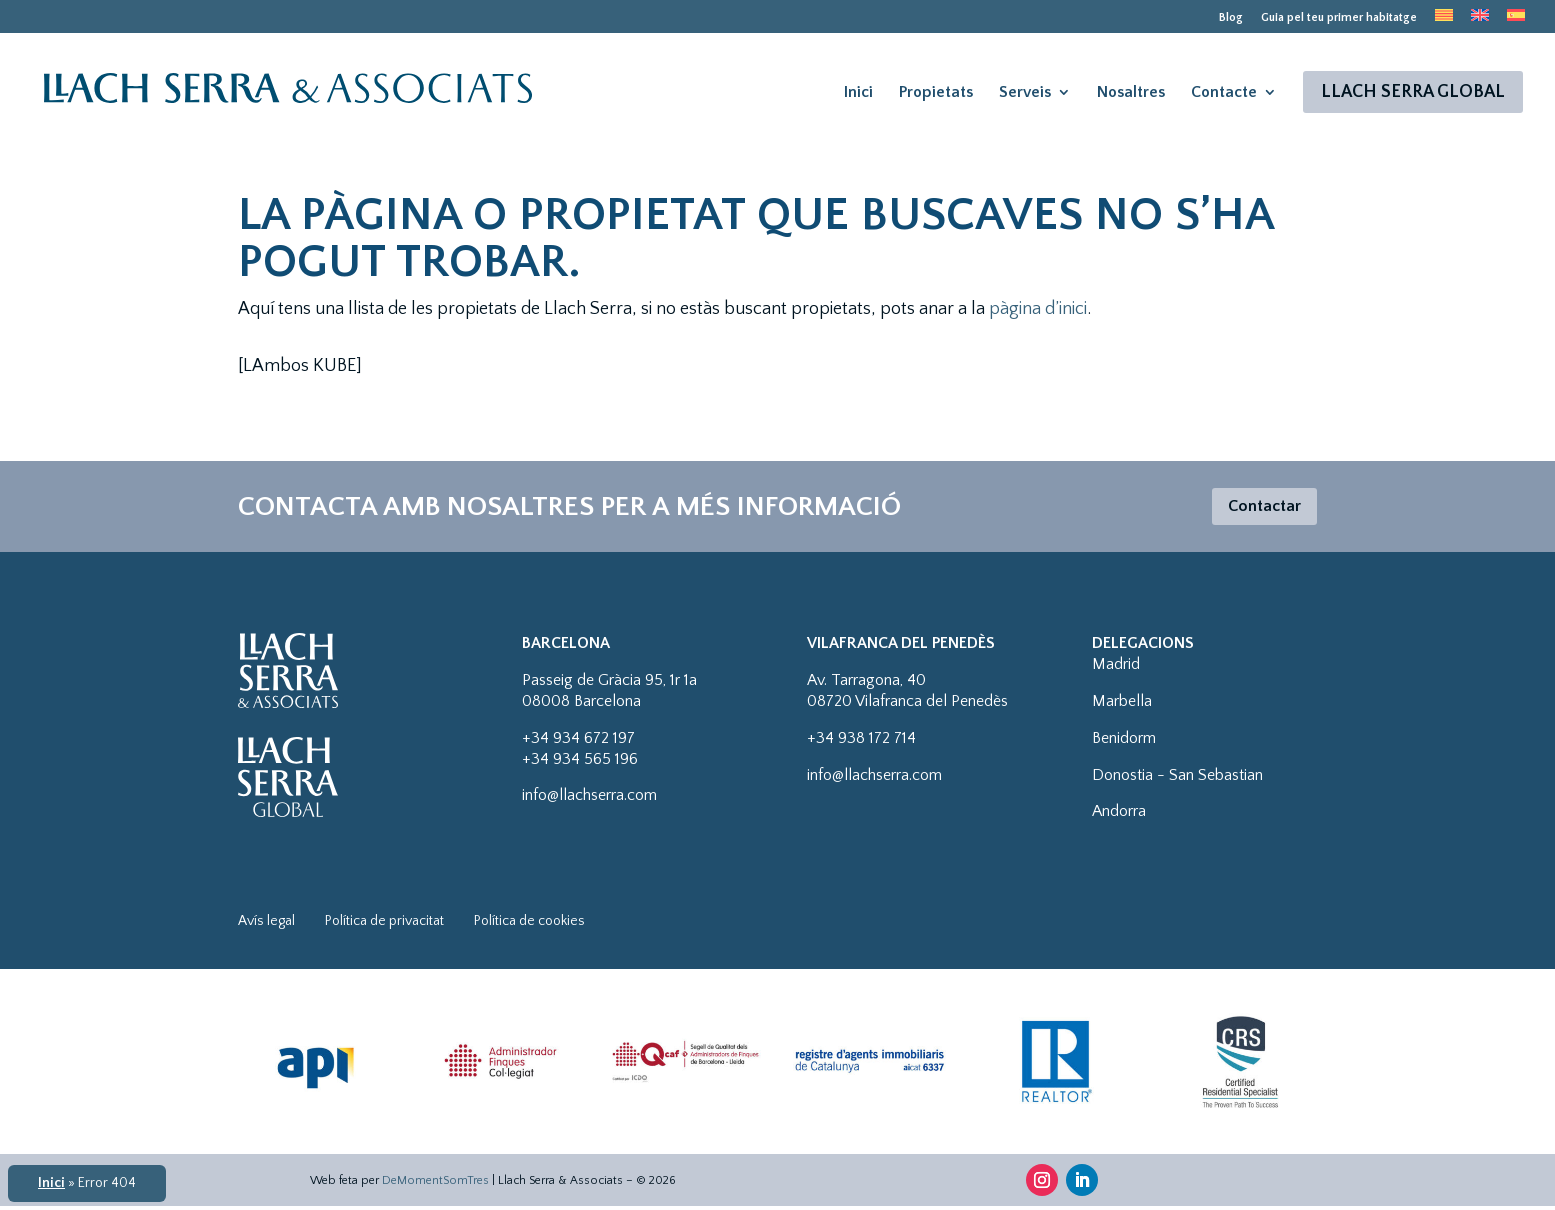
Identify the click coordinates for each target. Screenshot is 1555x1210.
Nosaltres (1131, 93)
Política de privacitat (384, 925)
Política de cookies (529, 925)
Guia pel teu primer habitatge (1339, 18)
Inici (858, 93)
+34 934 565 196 (580, 762)
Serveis (1025, 93)
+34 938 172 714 (861, 741)
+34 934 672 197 (578, 741)
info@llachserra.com (589, 799)
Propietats (936, 93)
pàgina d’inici (1038, 309)
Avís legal (266, 925)
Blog (1231, 18)
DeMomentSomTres (435, 1183)
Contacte (1224, 93)
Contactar (1259, 508)
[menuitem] (1444, 21)
